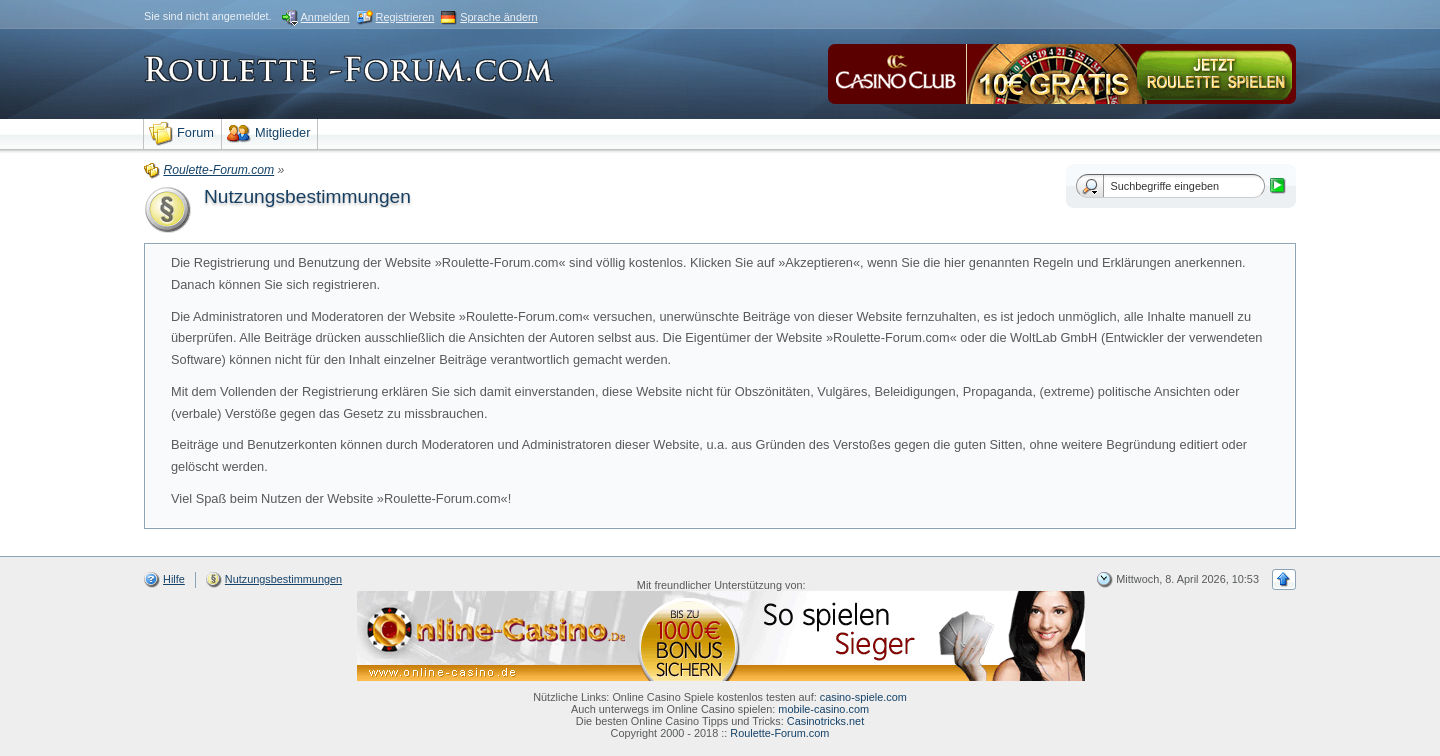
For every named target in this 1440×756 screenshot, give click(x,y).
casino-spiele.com (863, 697)
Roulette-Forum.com (779, 733)
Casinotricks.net (825, 721)
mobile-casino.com (823, 709)
